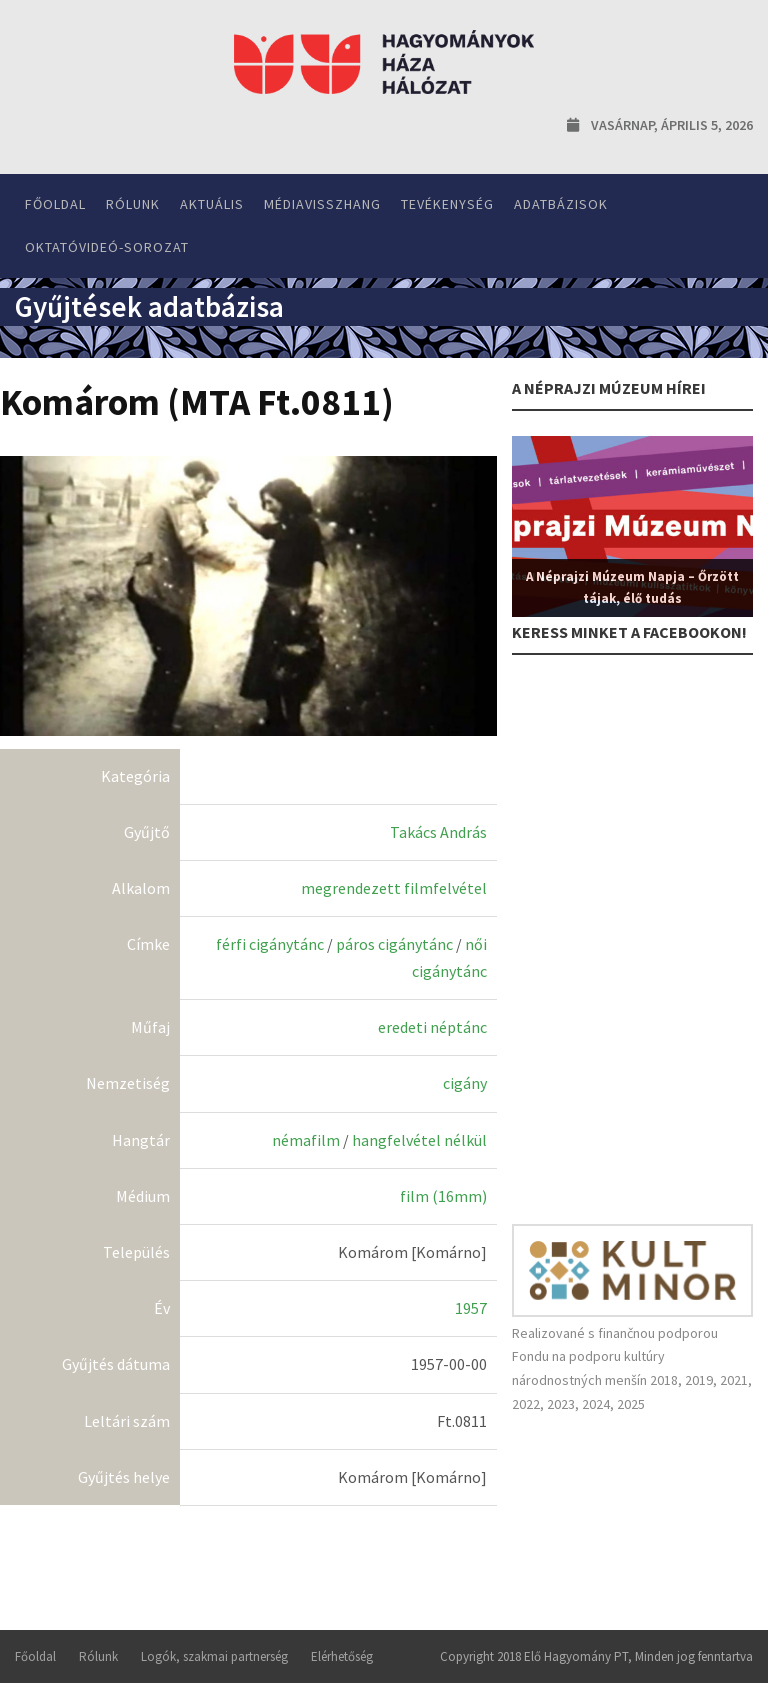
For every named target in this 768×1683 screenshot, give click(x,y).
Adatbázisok (561, 204)
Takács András (438, 832)
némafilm (306, 1140)
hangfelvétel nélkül (419, 1140)
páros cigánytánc (394, 944)
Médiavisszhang (322, 204)
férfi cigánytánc (270, 944)
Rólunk (133, 204)
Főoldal (55, 204)
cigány (465, 1083)
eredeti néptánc (432, 1027)
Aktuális (212, 204)
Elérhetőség (342, 1656)
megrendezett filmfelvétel (394, 888)
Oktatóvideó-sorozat (107, 247)
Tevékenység (447, 204)
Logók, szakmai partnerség (214, 1656)
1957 (471, 1308)
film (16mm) (443, 1196)
